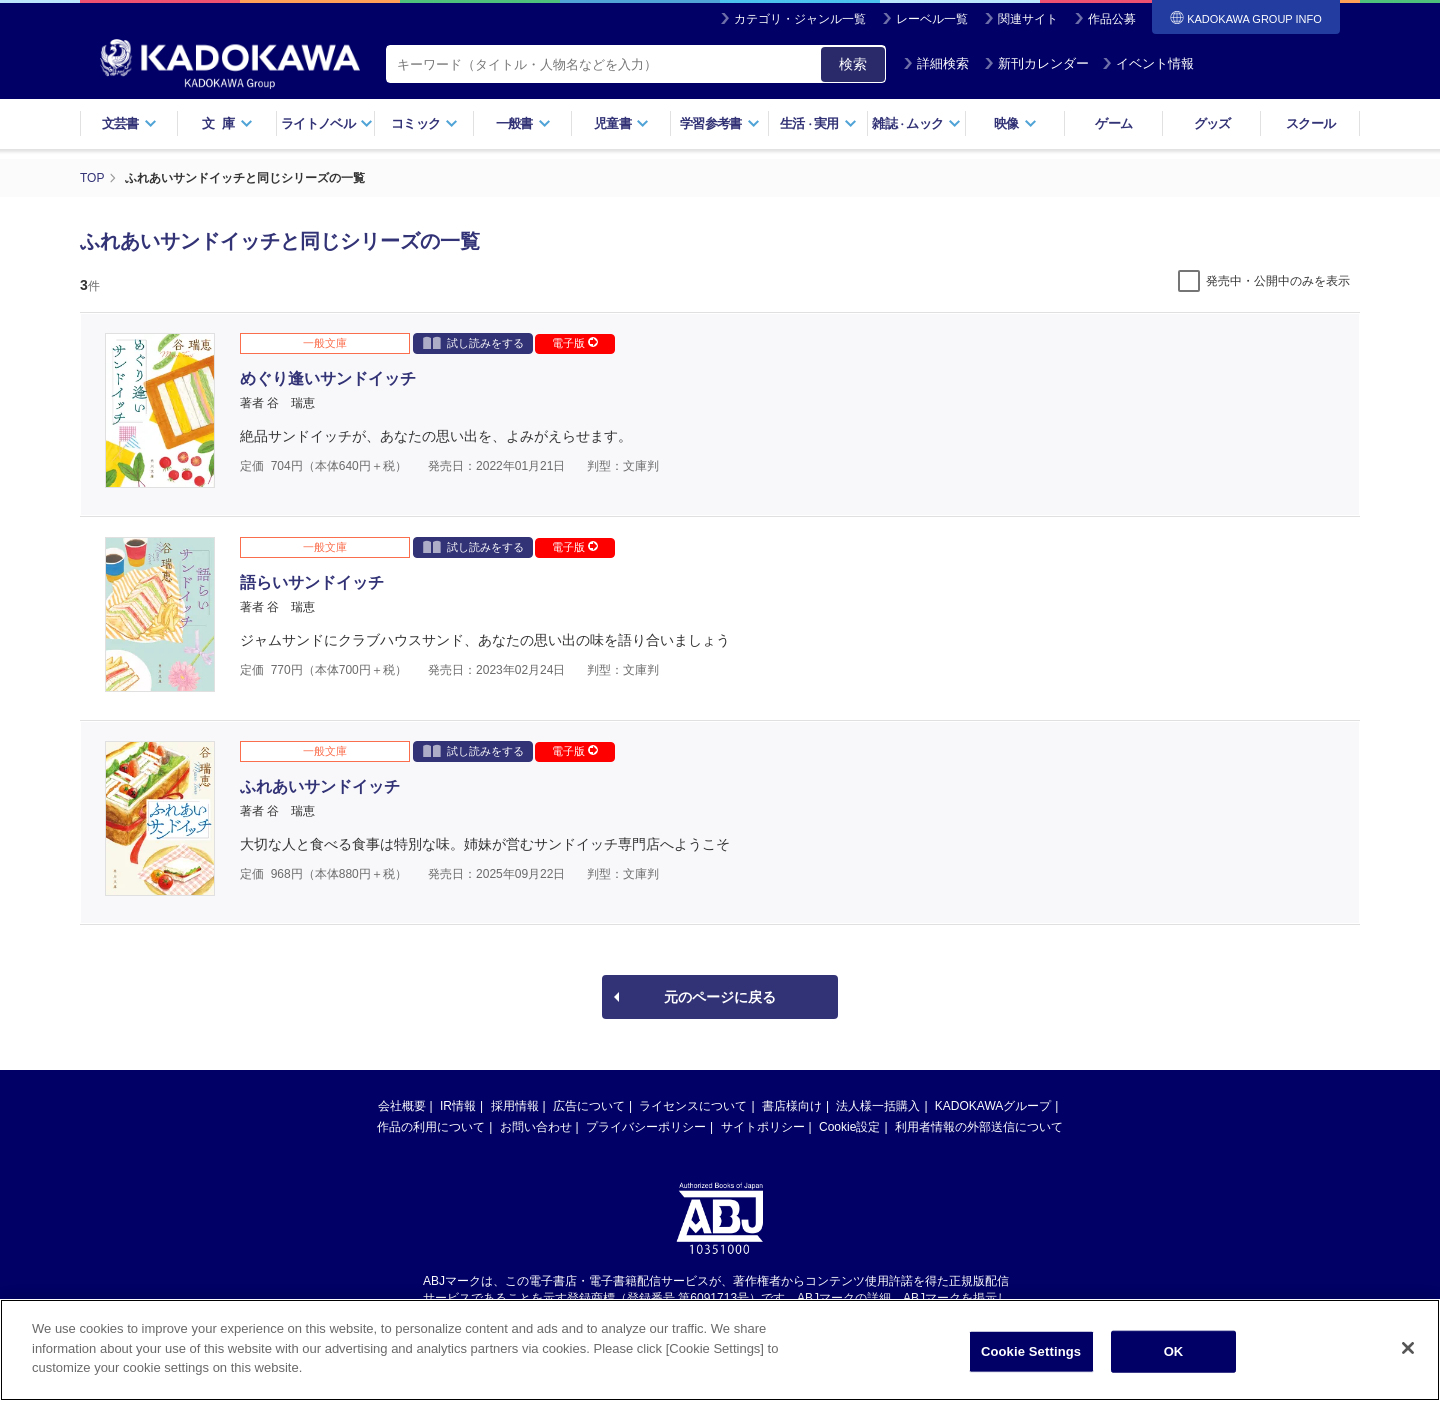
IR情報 (458, 1106)
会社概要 (402, 1106)
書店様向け (792, 1106)
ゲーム (1113, 123)
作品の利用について (431, 1127)
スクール (1310, 123)
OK (1174, 1355)
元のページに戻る (720, 997)
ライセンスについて (693, 1106)
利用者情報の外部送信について (979, 1127)
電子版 (575, 343)
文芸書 (129, 123)
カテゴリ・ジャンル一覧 (800, 19)
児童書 (621, 123)
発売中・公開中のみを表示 (1278, 281)
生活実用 (818, 123)
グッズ (1212, 123)
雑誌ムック (916, 123)
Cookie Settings (1031, 1355)
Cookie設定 (849, 1127)
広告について (589, 1106)
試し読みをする (473, 342)
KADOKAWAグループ (993, 1106)
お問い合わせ (536, 1127)
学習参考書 (720, 123)
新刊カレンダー (1036, 63)
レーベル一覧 (932, 19)
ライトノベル (327, 123)
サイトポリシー (763, 1127)
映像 (1015, 123)
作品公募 (1112, 19)
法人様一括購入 (878, 1106)
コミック (424, 123)
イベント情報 (1148, 63)
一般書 (523, 123)
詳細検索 (936, 63)
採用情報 (515, 1106)
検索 (853, 64)
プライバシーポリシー (646, 1127)
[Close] (1408, 1352)
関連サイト (1028, 19)
